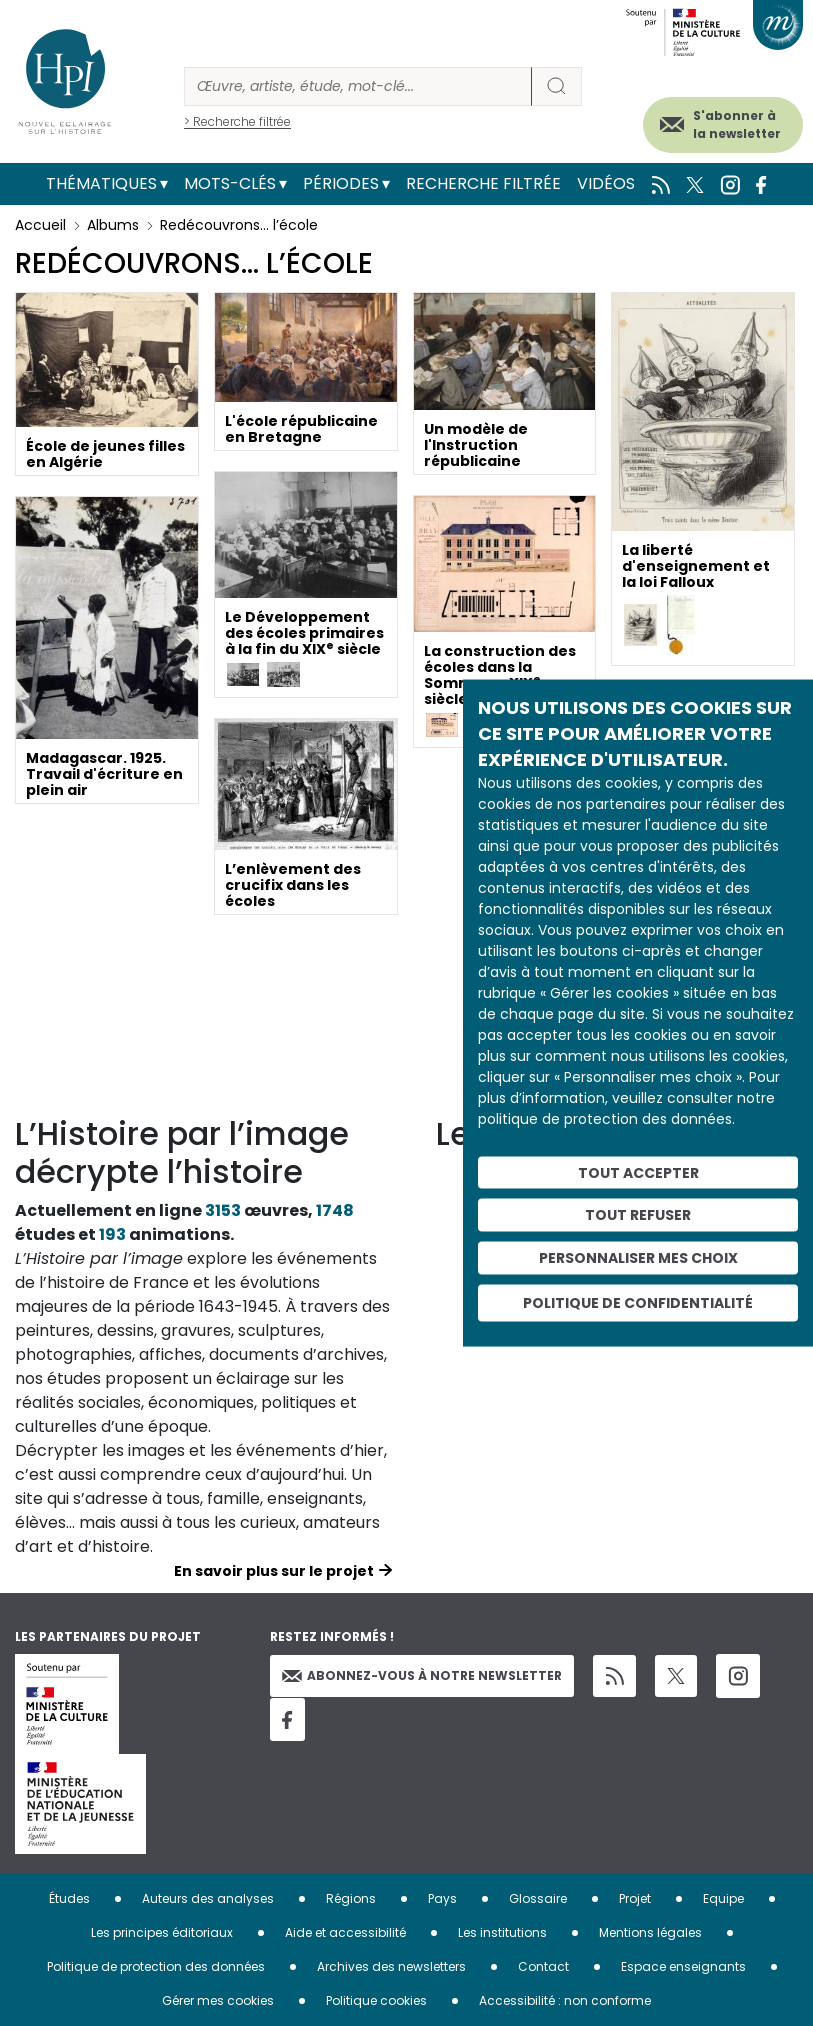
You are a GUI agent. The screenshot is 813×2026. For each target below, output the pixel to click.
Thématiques (101, 183)
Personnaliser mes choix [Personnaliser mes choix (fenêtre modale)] (638, 1258)
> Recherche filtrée (237, 121)
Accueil (40, 225)
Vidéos (606, 183)
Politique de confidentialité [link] (638, 1302)
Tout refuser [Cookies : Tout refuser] (638, 1215)
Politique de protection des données (156, 1966)
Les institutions (502, 1932)
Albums (113, 225)
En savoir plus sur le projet (274, 1571)
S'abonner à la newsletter (737, 124)
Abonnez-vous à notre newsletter (422, 1675)
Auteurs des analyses (208, 1898)
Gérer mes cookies (218, 2000)
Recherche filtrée (483, 183)
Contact (543, 1966)
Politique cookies (376, 2000)
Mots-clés (230, 183)
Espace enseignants (683, 1966)
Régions (351, 1898)
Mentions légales (650, 1932)
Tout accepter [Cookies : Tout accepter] (638, 1172)
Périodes (341, 183)
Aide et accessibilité (345, 1932)
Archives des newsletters (391, 1966)
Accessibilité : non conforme (565, 2000)
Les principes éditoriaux (162, 1932)
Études (69, 1898)
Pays (442, 1898)
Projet (635, 1898)
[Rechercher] (358, 86)
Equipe (723, 1898)
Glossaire (538, 1898)
